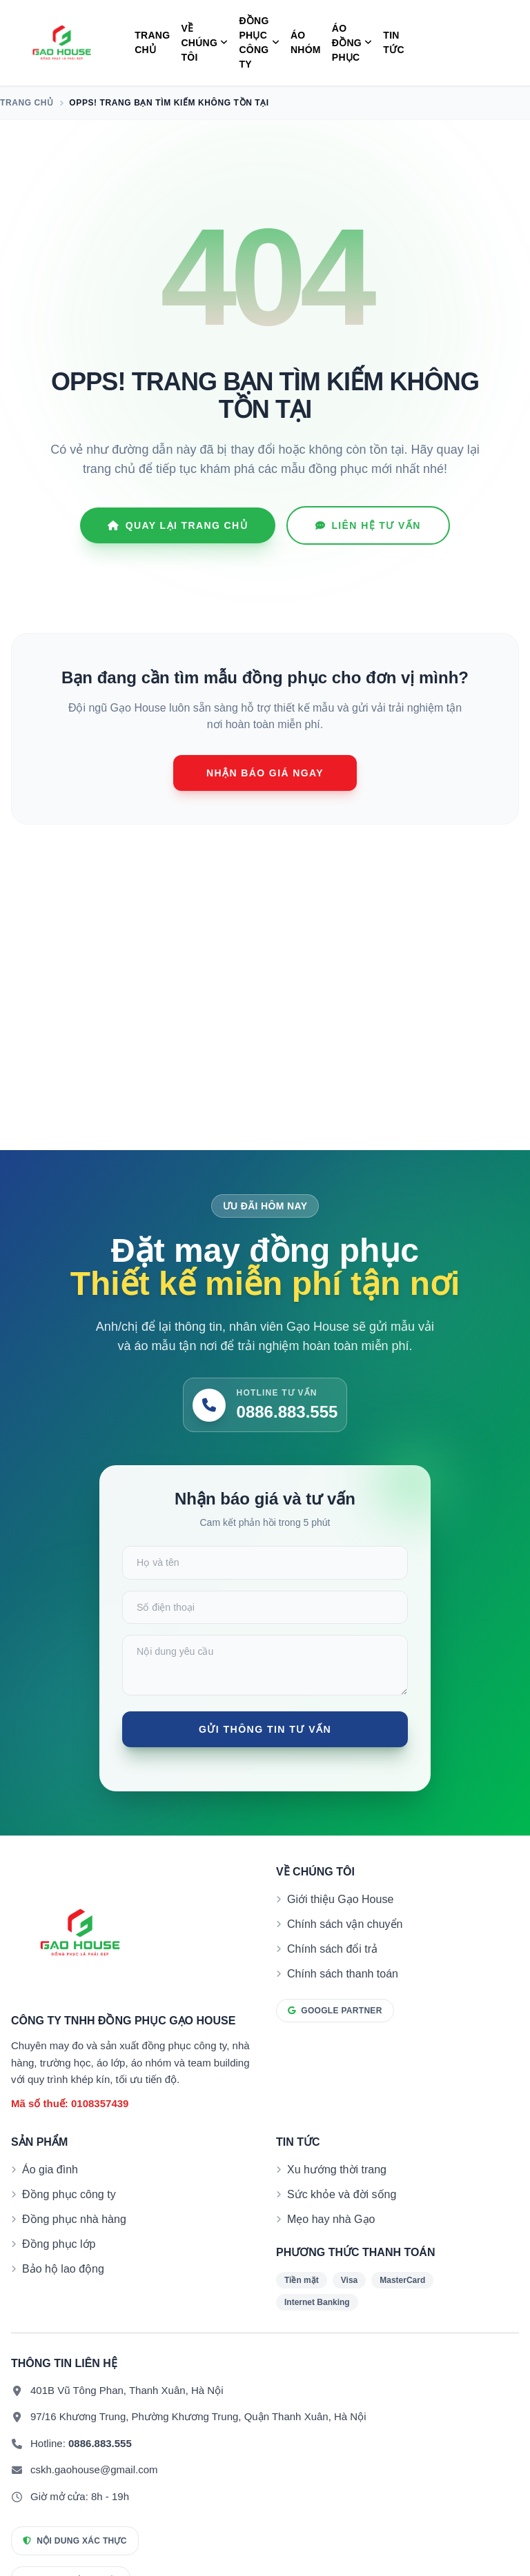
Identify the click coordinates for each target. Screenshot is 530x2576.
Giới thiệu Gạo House (340, 1929)
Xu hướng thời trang (336, 2200)
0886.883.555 (100, 2473)
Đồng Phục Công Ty (259, 42)
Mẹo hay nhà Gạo (331, 2249)
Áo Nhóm (306, 42)
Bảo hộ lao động (63, 2299)
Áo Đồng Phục (352, 43)
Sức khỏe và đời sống (341, 2225)
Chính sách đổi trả (332, 1979)
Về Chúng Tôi (204, 43)
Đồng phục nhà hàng (74, 2249)
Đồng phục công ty (69, 2225)
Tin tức (393, 42)
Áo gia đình (50, 2200)
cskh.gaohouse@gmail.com (93, 2500)
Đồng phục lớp (59, 2274)
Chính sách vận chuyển (344, 1954)
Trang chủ (152, 42)
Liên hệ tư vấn (368, 525)
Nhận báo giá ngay (265, 772)
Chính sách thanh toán (342, 2004)
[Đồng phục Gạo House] (61, 43)
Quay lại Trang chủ (178, 525)
